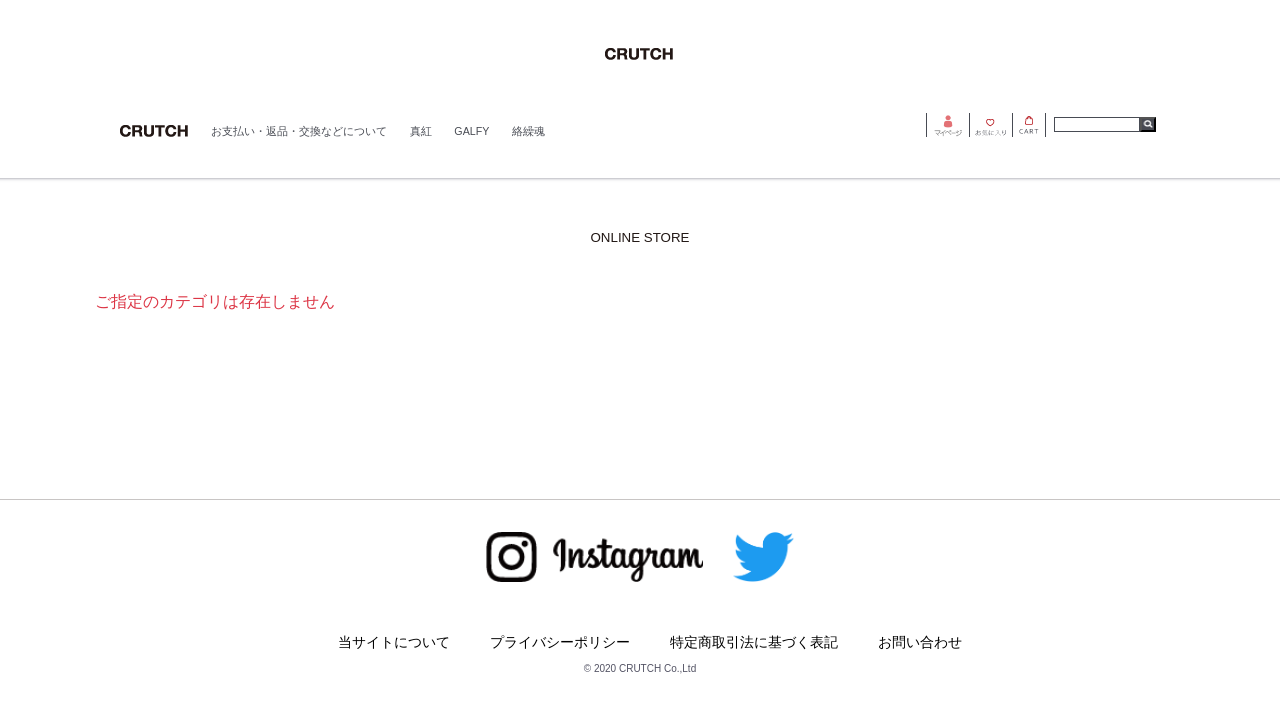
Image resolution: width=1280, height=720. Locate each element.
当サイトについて (394, 642)
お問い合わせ (920, 642)
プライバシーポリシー (560, 642)
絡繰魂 (528, 131)
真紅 (421, 131)
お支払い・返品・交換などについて (299, 131)
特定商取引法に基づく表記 (754, 642)
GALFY (471, 131)
